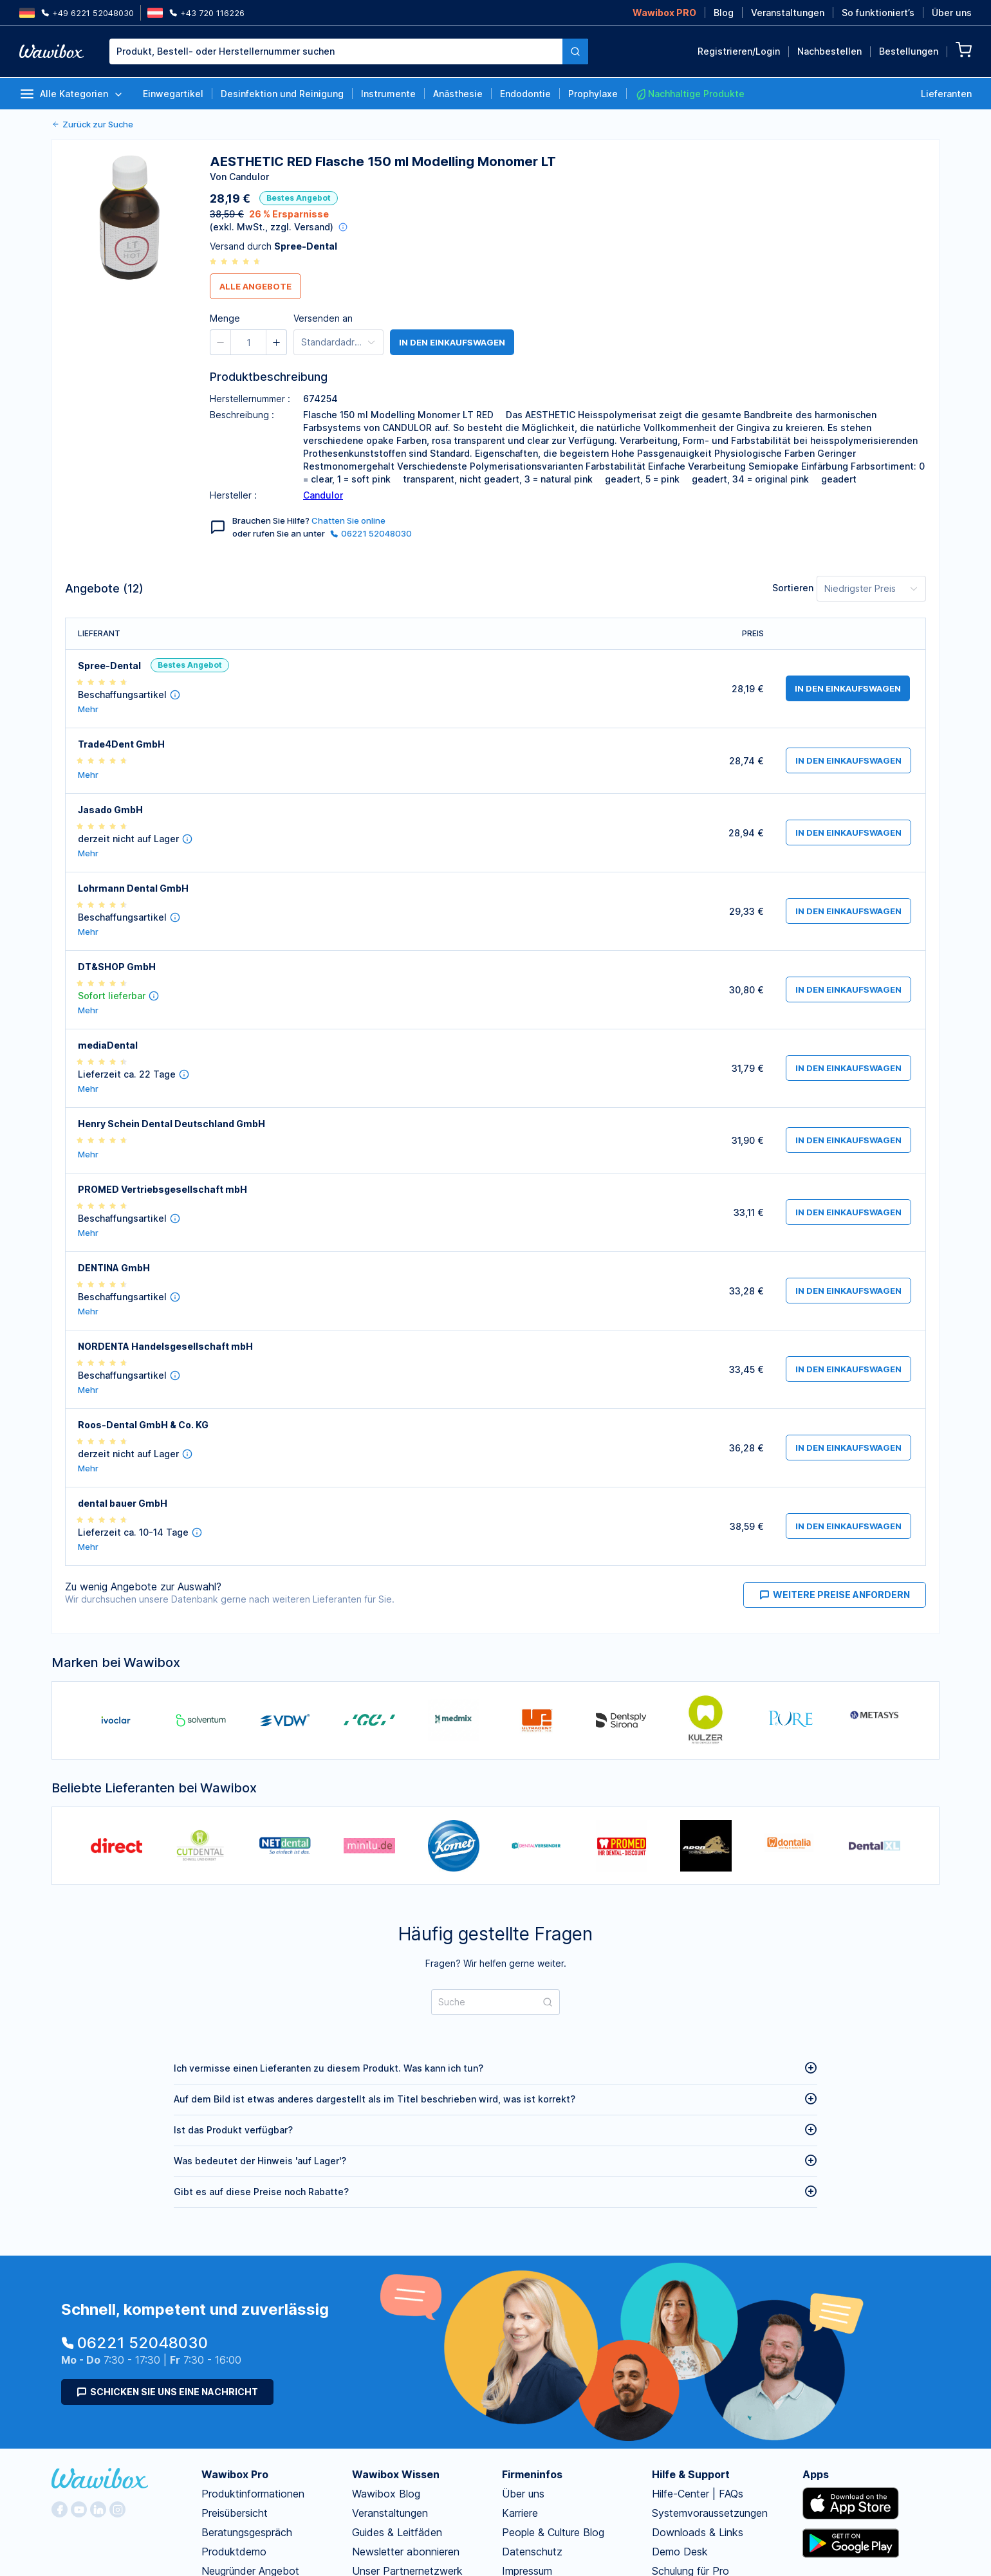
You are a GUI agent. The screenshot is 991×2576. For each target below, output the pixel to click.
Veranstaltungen (787, 12)
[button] (540, 125)
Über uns (952, 12)
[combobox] (348, 51)
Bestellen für (640, 123)
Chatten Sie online (348, 520)
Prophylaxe (593, 93)
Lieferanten (946, 93)
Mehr (88, 709)
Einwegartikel (173, 93)
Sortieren (792, 587)
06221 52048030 (371, 533)
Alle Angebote (255, 286)
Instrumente (388, 93)
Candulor (323, 495)
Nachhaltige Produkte (690, 93)
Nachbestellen (829, 51)
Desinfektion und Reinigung (282, 93)
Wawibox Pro (234, 2474)
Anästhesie (458, 93)
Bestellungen (908, 51)
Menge (511, 123)
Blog (724, 12)
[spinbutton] (567, 125)
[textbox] (335, 51)
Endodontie (525, 93)
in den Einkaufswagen (452, 342)
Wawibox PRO (664, 12)
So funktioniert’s (878, 12)
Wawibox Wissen (396, 2474)
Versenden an (323, 318)
